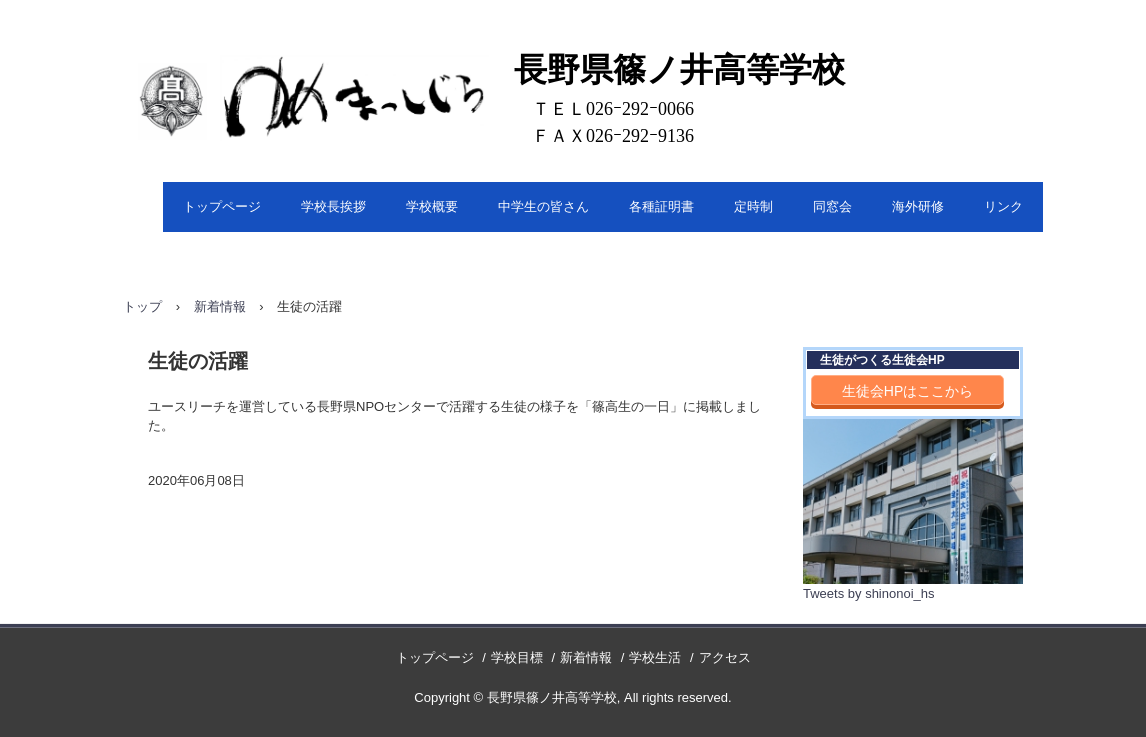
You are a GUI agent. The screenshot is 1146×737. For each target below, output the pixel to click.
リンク (1003, 206)
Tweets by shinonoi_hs (869, 593)
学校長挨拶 (333, 206)
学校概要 (432, 206)
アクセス (725, 657)
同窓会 (832, 206)
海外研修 (918, 206)
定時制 (753, 206)
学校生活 (655, 657)
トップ (142, 306)
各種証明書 (661, 206)
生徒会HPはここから (907, 391)
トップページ (222, 206)
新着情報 (220, 306)
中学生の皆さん (543, 206)
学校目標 (517, 657)
